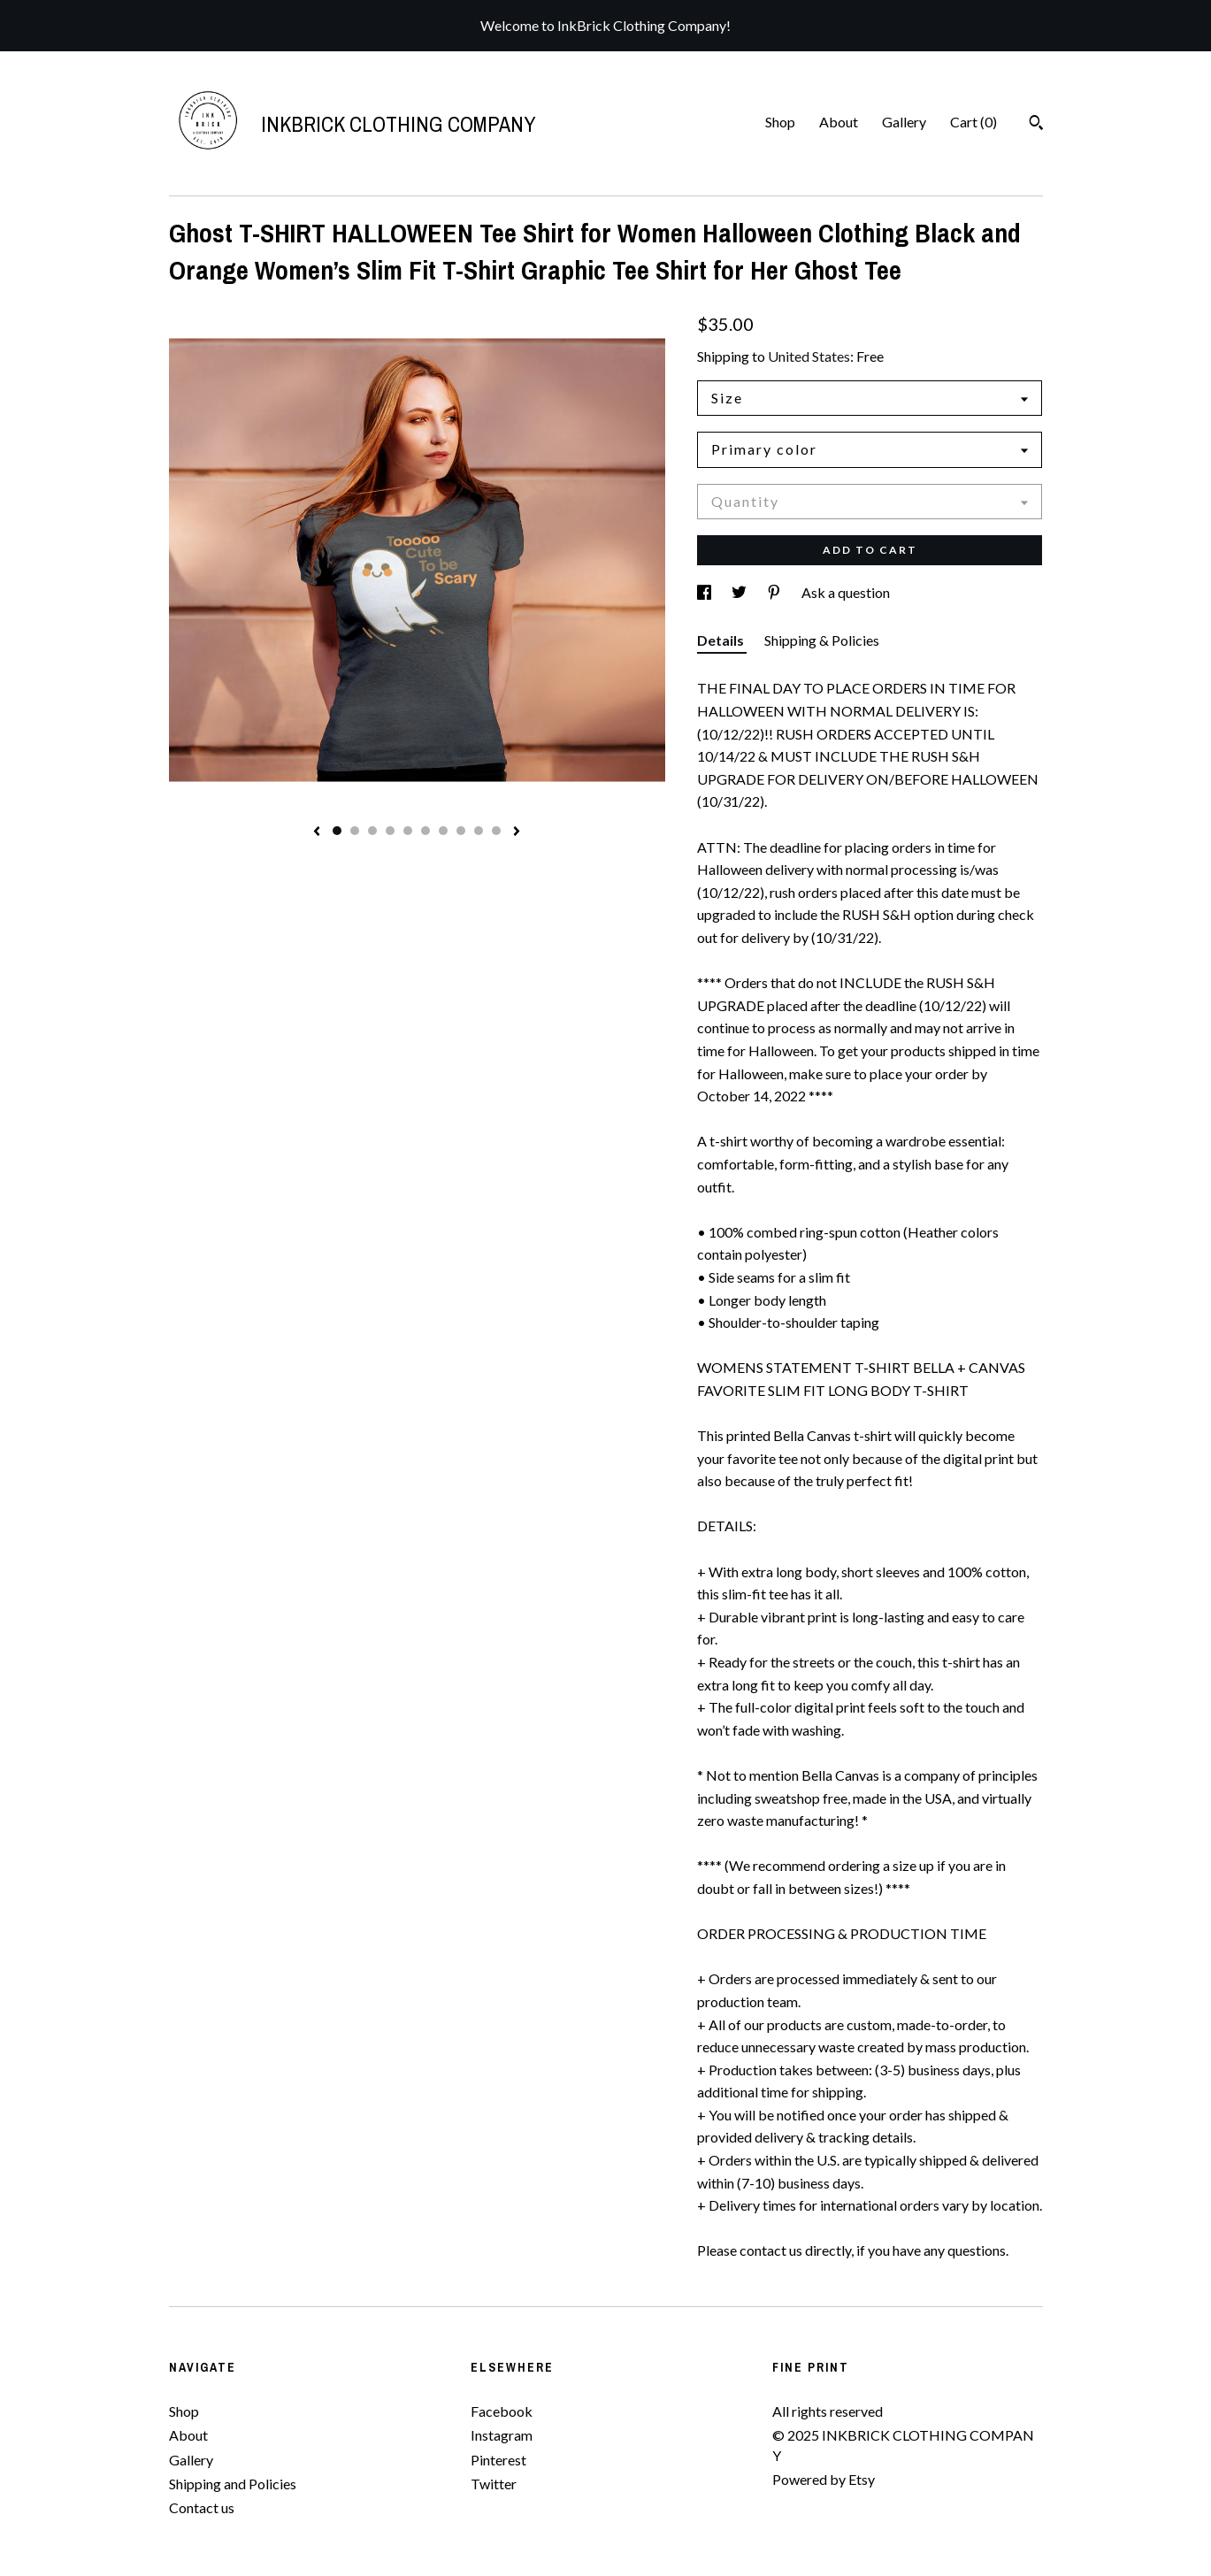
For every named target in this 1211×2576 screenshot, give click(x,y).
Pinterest (498, 2459)
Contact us (201, 2507)
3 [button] (372, 830)
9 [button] (478, 830)
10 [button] (496, 830)
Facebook (502, 2411)
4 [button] (390, 830)
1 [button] (337, 830)
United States (809, 356)
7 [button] (443, 830)
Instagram (502, 2434)
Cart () (973, 121)
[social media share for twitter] (740, 592)
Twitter (494, 2483)
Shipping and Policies (232, 2483)
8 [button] (460, 830)
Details (722, 640)
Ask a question (845, 592)
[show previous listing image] (316, 832)
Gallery (904, 121)
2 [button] (354, 830)
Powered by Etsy (823, 2479)
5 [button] (407, 830)
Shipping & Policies (821, 640)
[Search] (1036, 124)
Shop (780, 121)
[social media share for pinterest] (775, 592)
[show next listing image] (516, 832)
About (838, 121)
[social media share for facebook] (705, 592)
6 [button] (425, 830)
